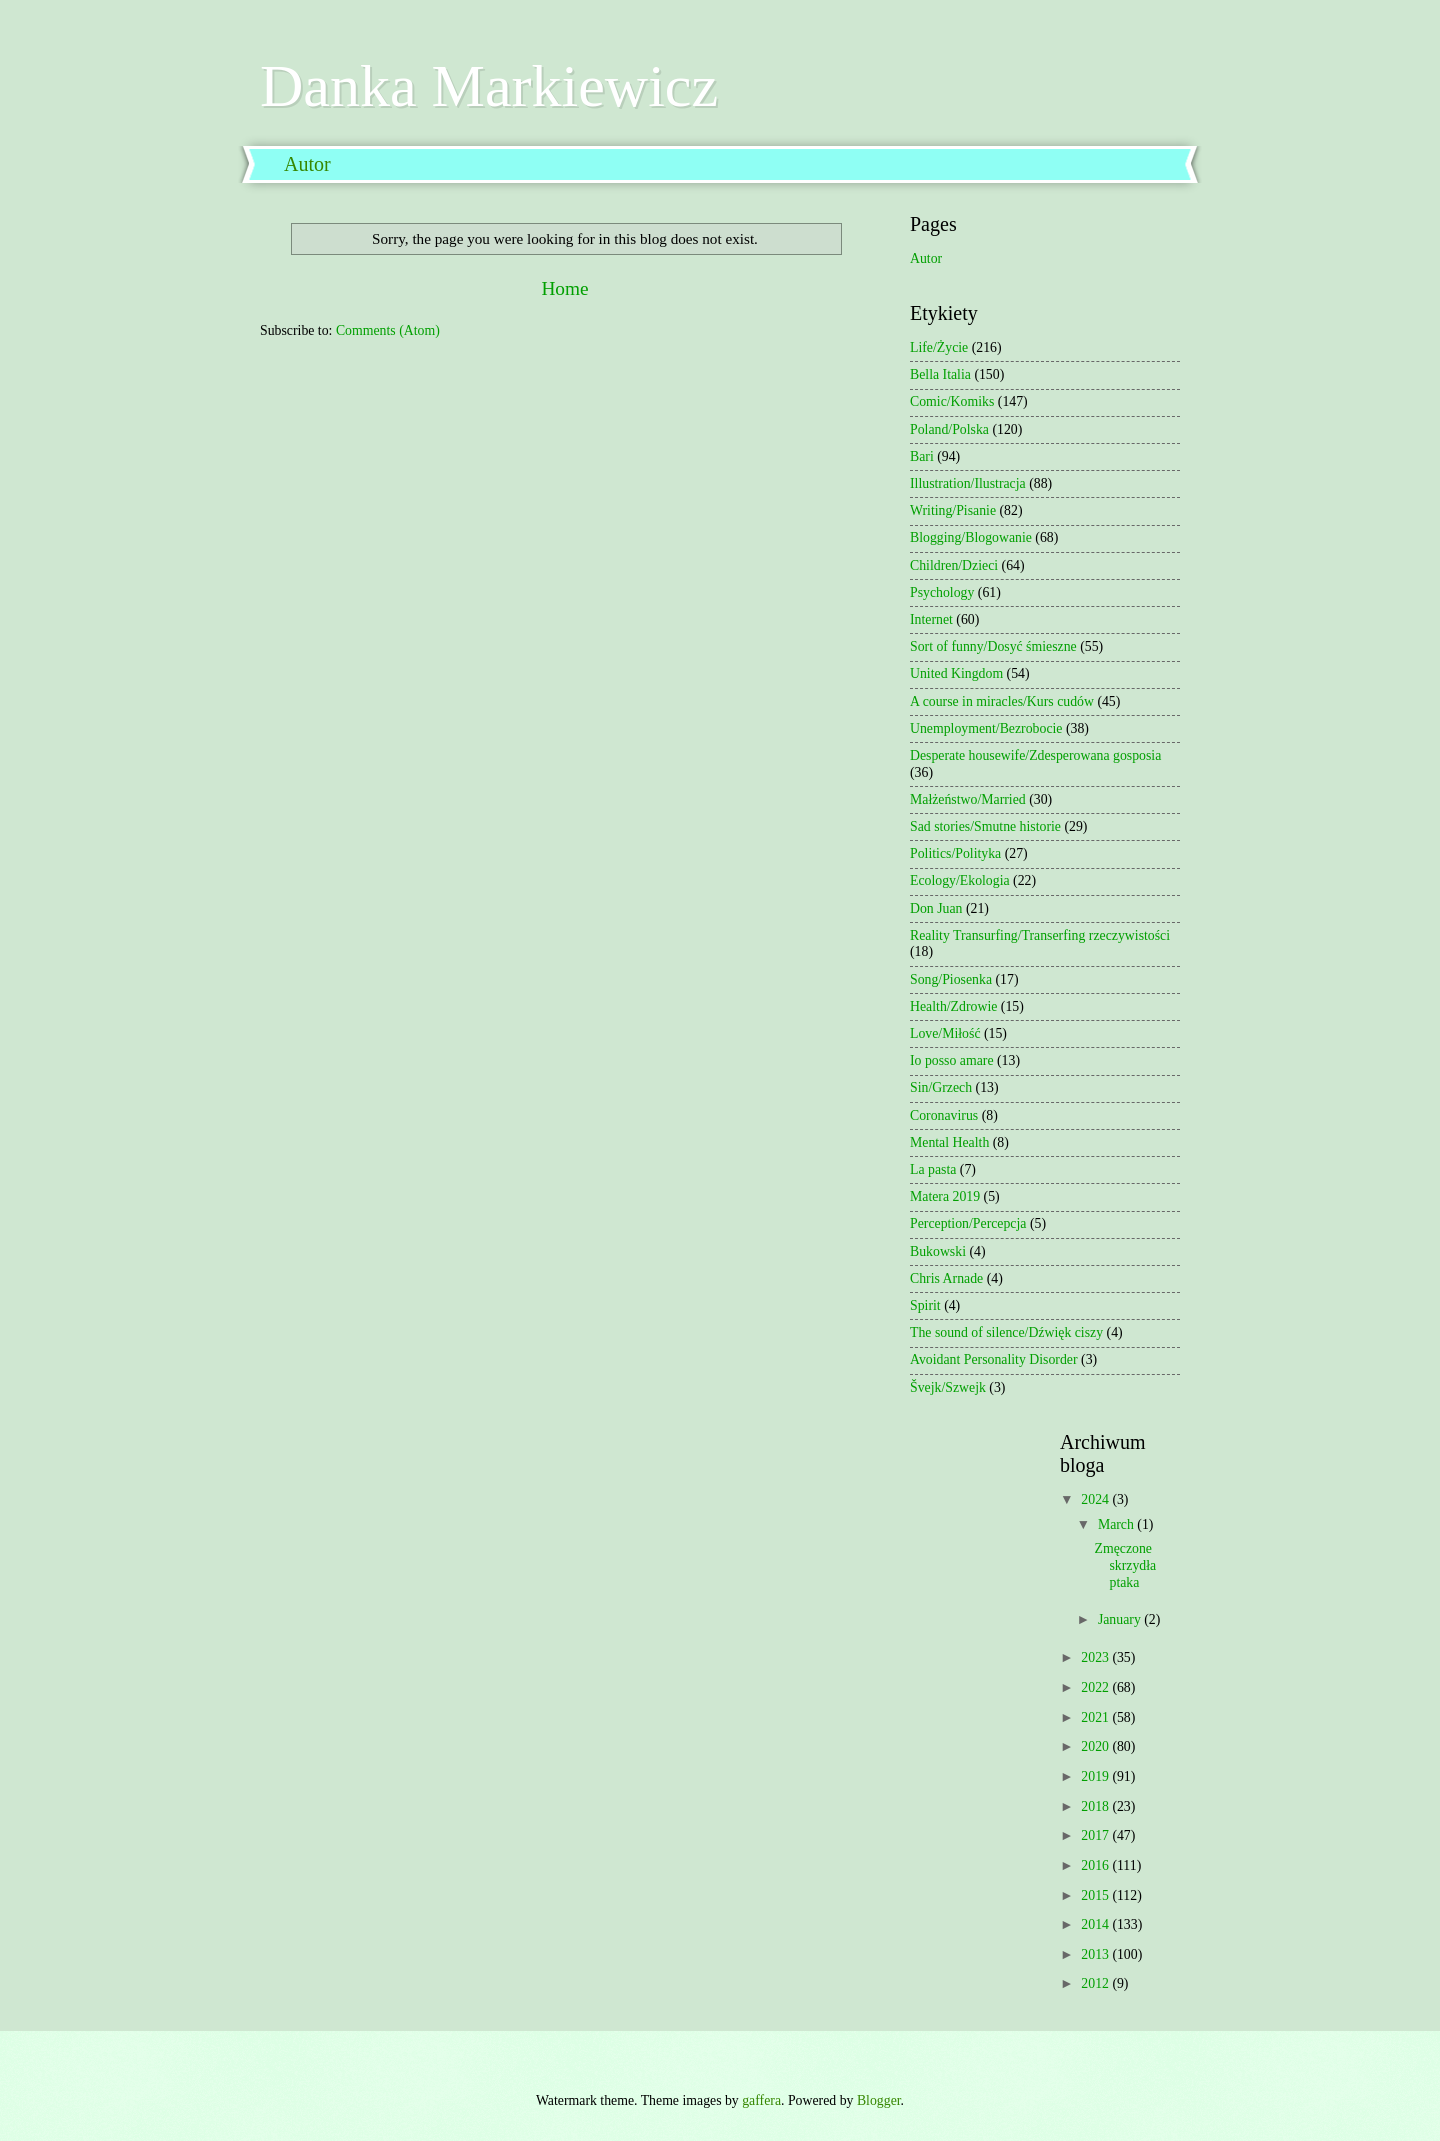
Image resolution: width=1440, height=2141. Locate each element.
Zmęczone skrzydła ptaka (1125, 1565)
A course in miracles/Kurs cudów (1002, 701)
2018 (1096, 1806)
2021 (1096, 1717)
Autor (307, 164)
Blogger (879, 2100)
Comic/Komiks (952, 401)
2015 (1096, 1895)
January (1121, 1619)
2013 (1096, 1954)
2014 (1096, 1924)
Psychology (942, 592)
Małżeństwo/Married (968, 799)
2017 (1096, 1835)
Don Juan (936, 908)
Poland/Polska (949, 429)
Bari (922, 456)
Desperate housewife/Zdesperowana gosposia (1035, 755)
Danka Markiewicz (489, 86)
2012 (1096, 1983)
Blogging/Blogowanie (971, 537)
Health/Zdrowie (953, 1006)
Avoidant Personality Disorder (994, 1359)
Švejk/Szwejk (948, 1387)
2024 (1096, 1499)
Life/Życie (939, 347)
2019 (1096, 1776)
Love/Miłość (945, 1033)
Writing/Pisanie (953, 510)
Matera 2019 (945, 1196)
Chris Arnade (946, 1278)
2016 (1096, 1865)
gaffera (761, 2100)
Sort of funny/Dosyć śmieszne (993, 646)
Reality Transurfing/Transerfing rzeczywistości (1040, 935)
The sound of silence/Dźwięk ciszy (1006, 1332)
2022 (1096, 1687)
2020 (1096, 1746)
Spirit (925, 1305)
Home (564, 288)
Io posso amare (952, 1060)
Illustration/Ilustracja (968, 483)
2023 (1096, 1657)
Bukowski (938, 1251)
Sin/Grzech (941, 1087)
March (1117, 1524)
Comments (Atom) (388, 330)
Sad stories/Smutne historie (985, 826)
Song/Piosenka (951, 979)
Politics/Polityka (955, 853)
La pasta (933, 1169)
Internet (931, 619)
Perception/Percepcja (968, 1223)
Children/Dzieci (954, 565)
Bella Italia (940, 374)
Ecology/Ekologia (960, 880)
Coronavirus (944, 1115)
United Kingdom (956, 673)
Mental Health (949, 1142)
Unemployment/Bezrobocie (986, 728)
